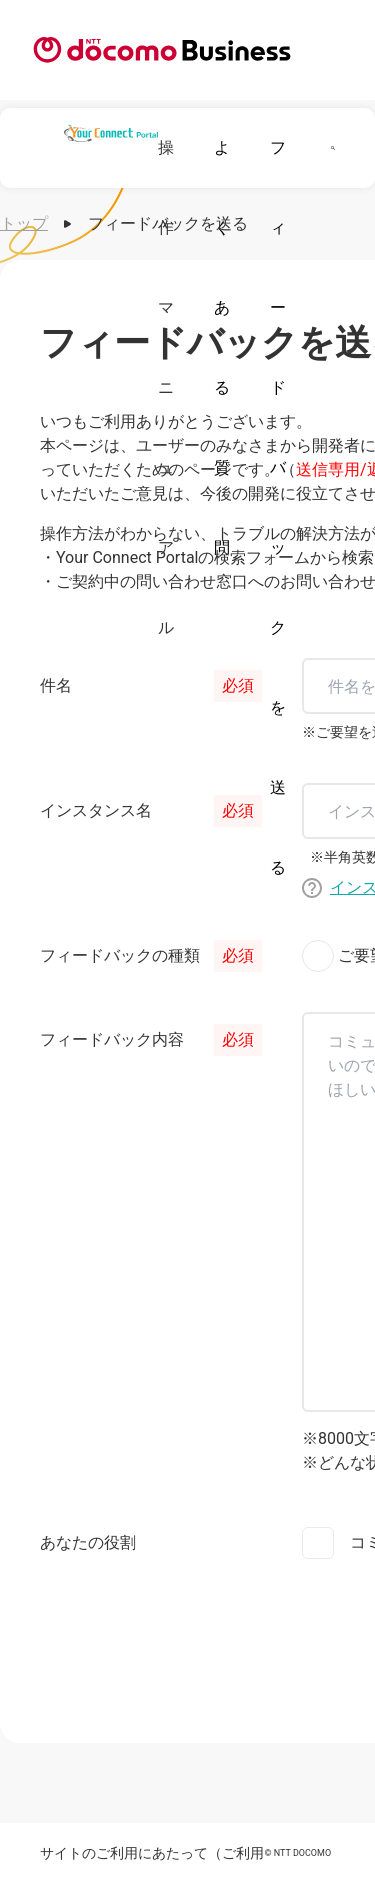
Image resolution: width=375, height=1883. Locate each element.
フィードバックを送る (278, 507)
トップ (24, 223)
